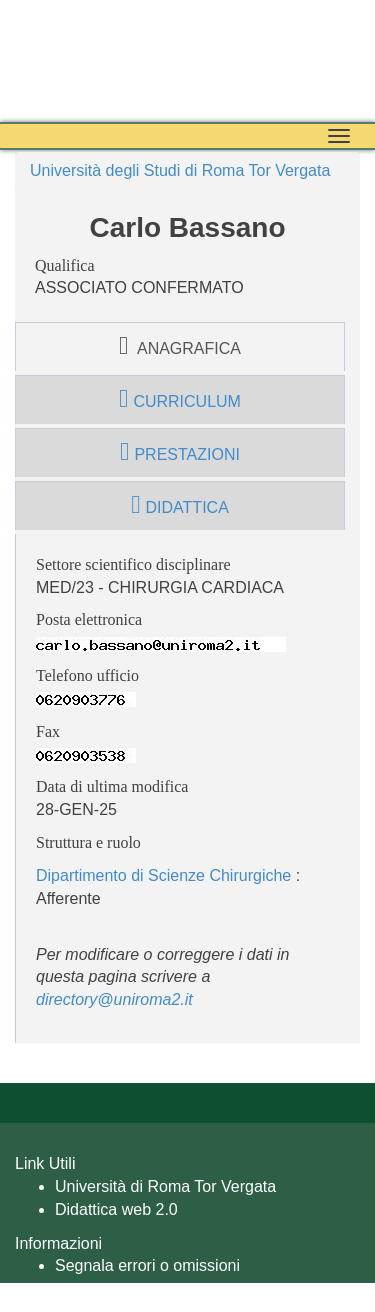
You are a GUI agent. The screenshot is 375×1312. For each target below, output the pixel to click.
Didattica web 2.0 (116, 1209)
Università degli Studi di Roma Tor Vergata (180, 170)
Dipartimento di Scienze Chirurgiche (163, 875)
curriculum (180, 399)
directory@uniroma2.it (114, 999)
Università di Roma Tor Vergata (165, 1186)
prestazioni (180, 452)
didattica (180, 505)
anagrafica (180, 346)
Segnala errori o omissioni (147, 1265)
